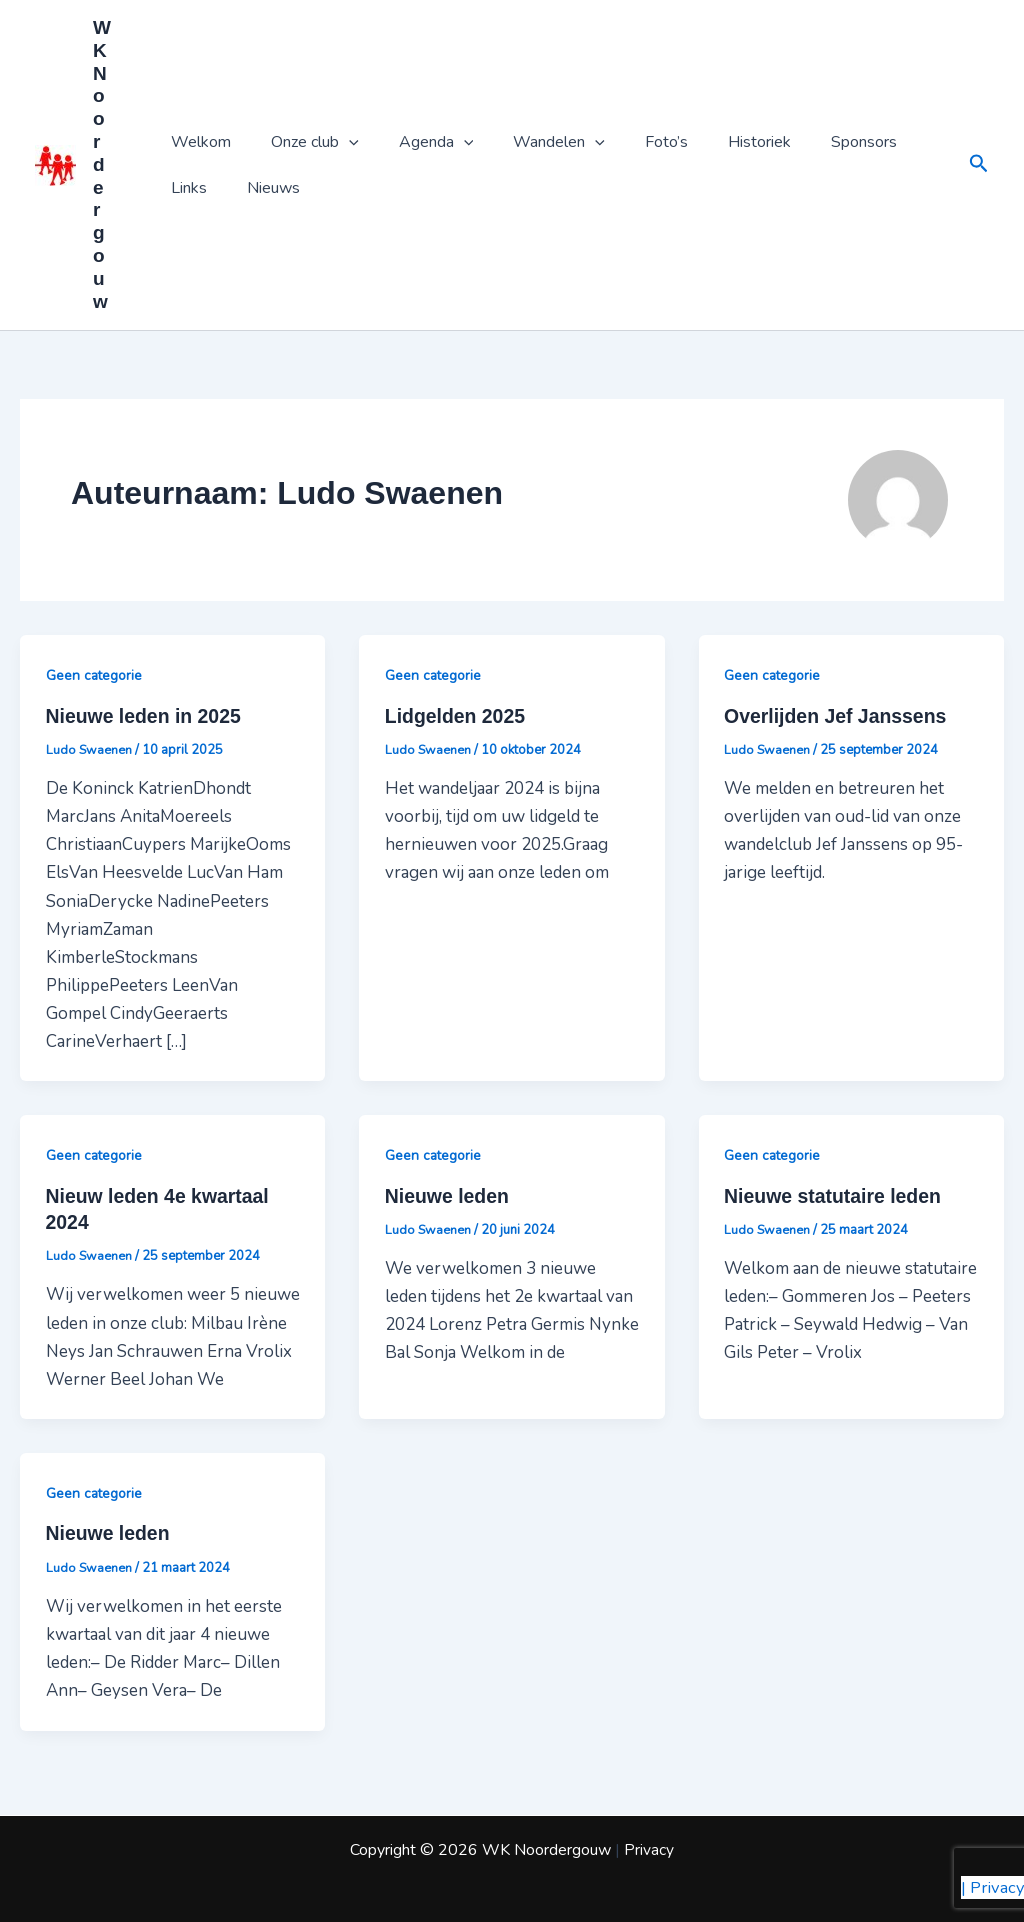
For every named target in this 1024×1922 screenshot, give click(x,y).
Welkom (197, 142)
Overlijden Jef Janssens (838, 717)
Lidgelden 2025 (457, 717)
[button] (979, 165)
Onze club (303, 142)
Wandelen (531, 142)
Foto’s (630, 142)
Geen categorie (95, 675)
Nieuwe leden (449, 1197)
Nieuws (193, 188)
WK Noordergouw (102, 164)
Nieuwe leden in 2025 (146, 717)
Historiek (715, 142)
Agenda (416, 142)
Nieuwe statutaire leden (835, 1197)
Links (895, 142)
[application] (337, 142)
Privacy (649, 1850)
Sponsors (812, 142)
